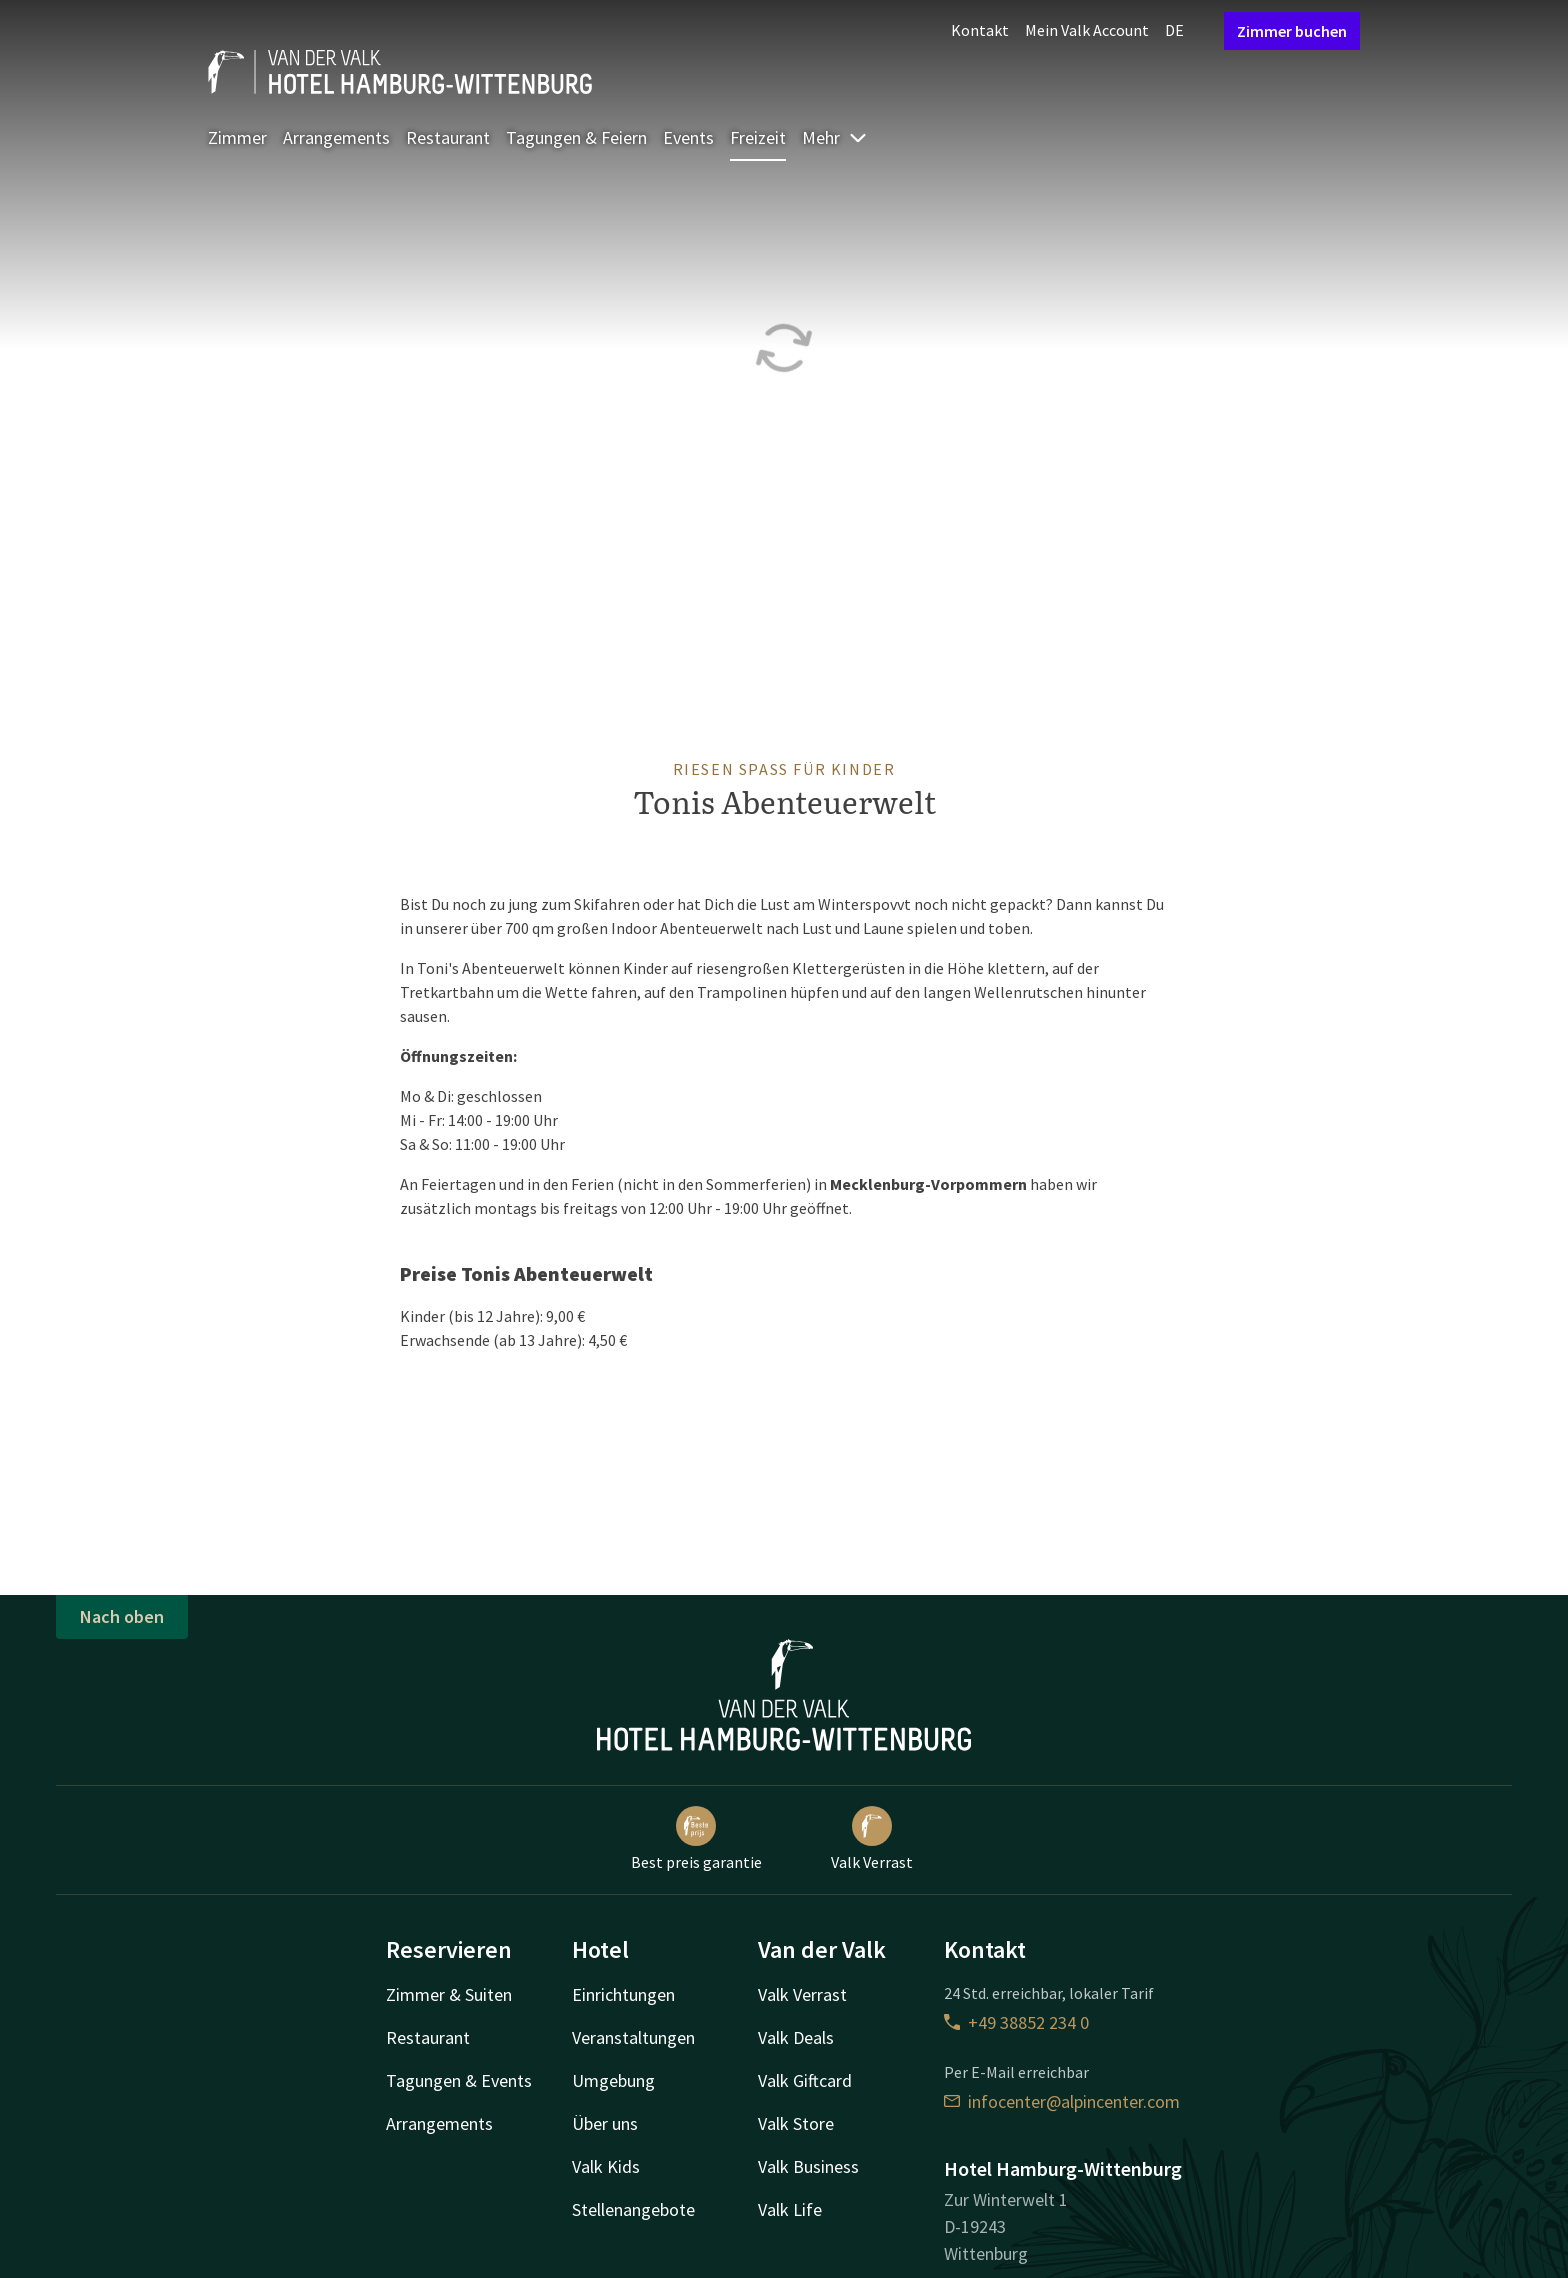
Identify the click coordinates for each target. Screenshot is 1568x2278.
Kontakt (980, 30)
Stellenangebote (633, 2209)
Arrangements (336, 137)
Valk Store (796, 2123)
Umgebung (613, 2080)
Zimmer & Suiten (449, 1994)
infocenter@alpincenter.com (1062, 2101)
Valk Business (808, 2166)
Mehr (835, 137)
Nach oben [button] (122, 1616)
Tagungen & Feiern (576, 137)
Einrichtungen (623, 1994)
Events (688, 137)
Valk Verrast (872, 1839)
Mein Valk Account (1087, 30)
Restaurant (448, 137)
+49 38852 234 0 (1016, 2022)
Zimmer (237, 137)
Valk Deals (796, 2037)
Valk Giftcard (805, 2080)
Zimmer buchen (1292, 31)
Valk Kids (606, 2166)
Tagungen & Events (459, 2080)
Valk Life (790, 2209)
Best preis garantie (696, 1839)
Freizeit (758, 137)
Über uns (605, 2123)
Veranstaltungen (633, 2037)
